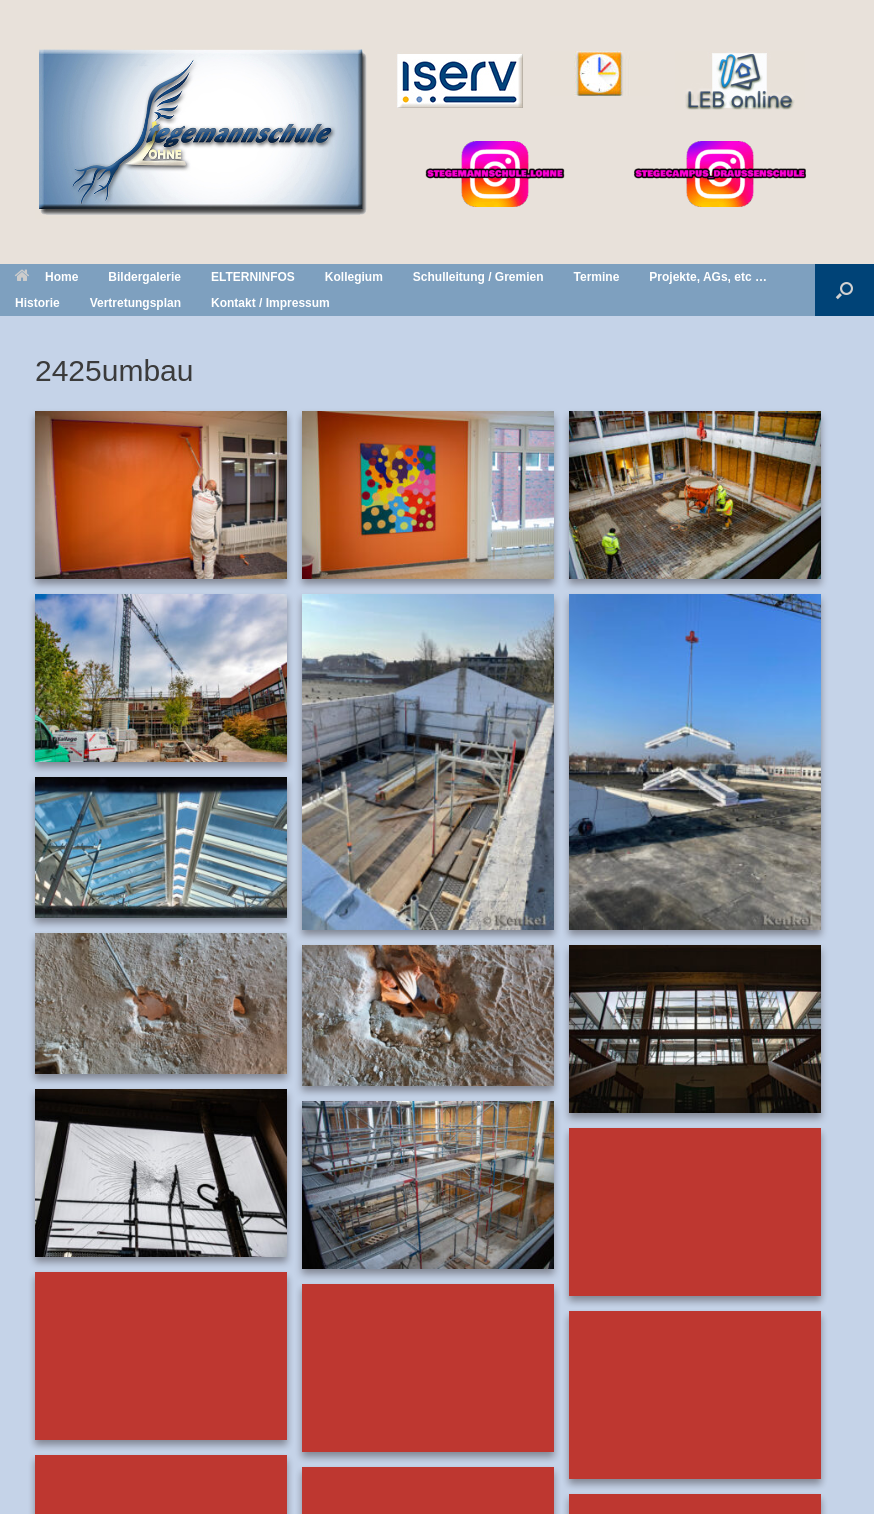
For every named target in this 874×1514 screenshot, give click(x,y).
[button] (844, 290)
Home (46, 277)
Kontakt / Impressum (270, 303)
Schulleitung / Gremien (478, 277)
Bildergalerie (144, 277)
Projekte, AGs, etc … (708, 277)
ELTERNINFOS (253, 277)
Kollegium (354, 277)
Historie (37, 303)
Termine (597, 277)
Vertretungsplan (135, 303)
